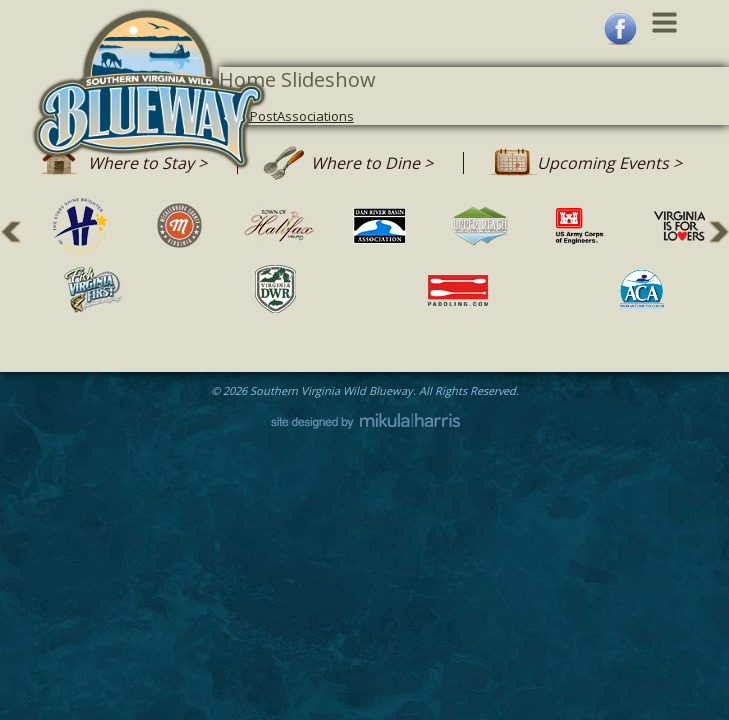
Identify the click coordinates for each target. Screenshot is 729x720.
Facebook (620, 29)
